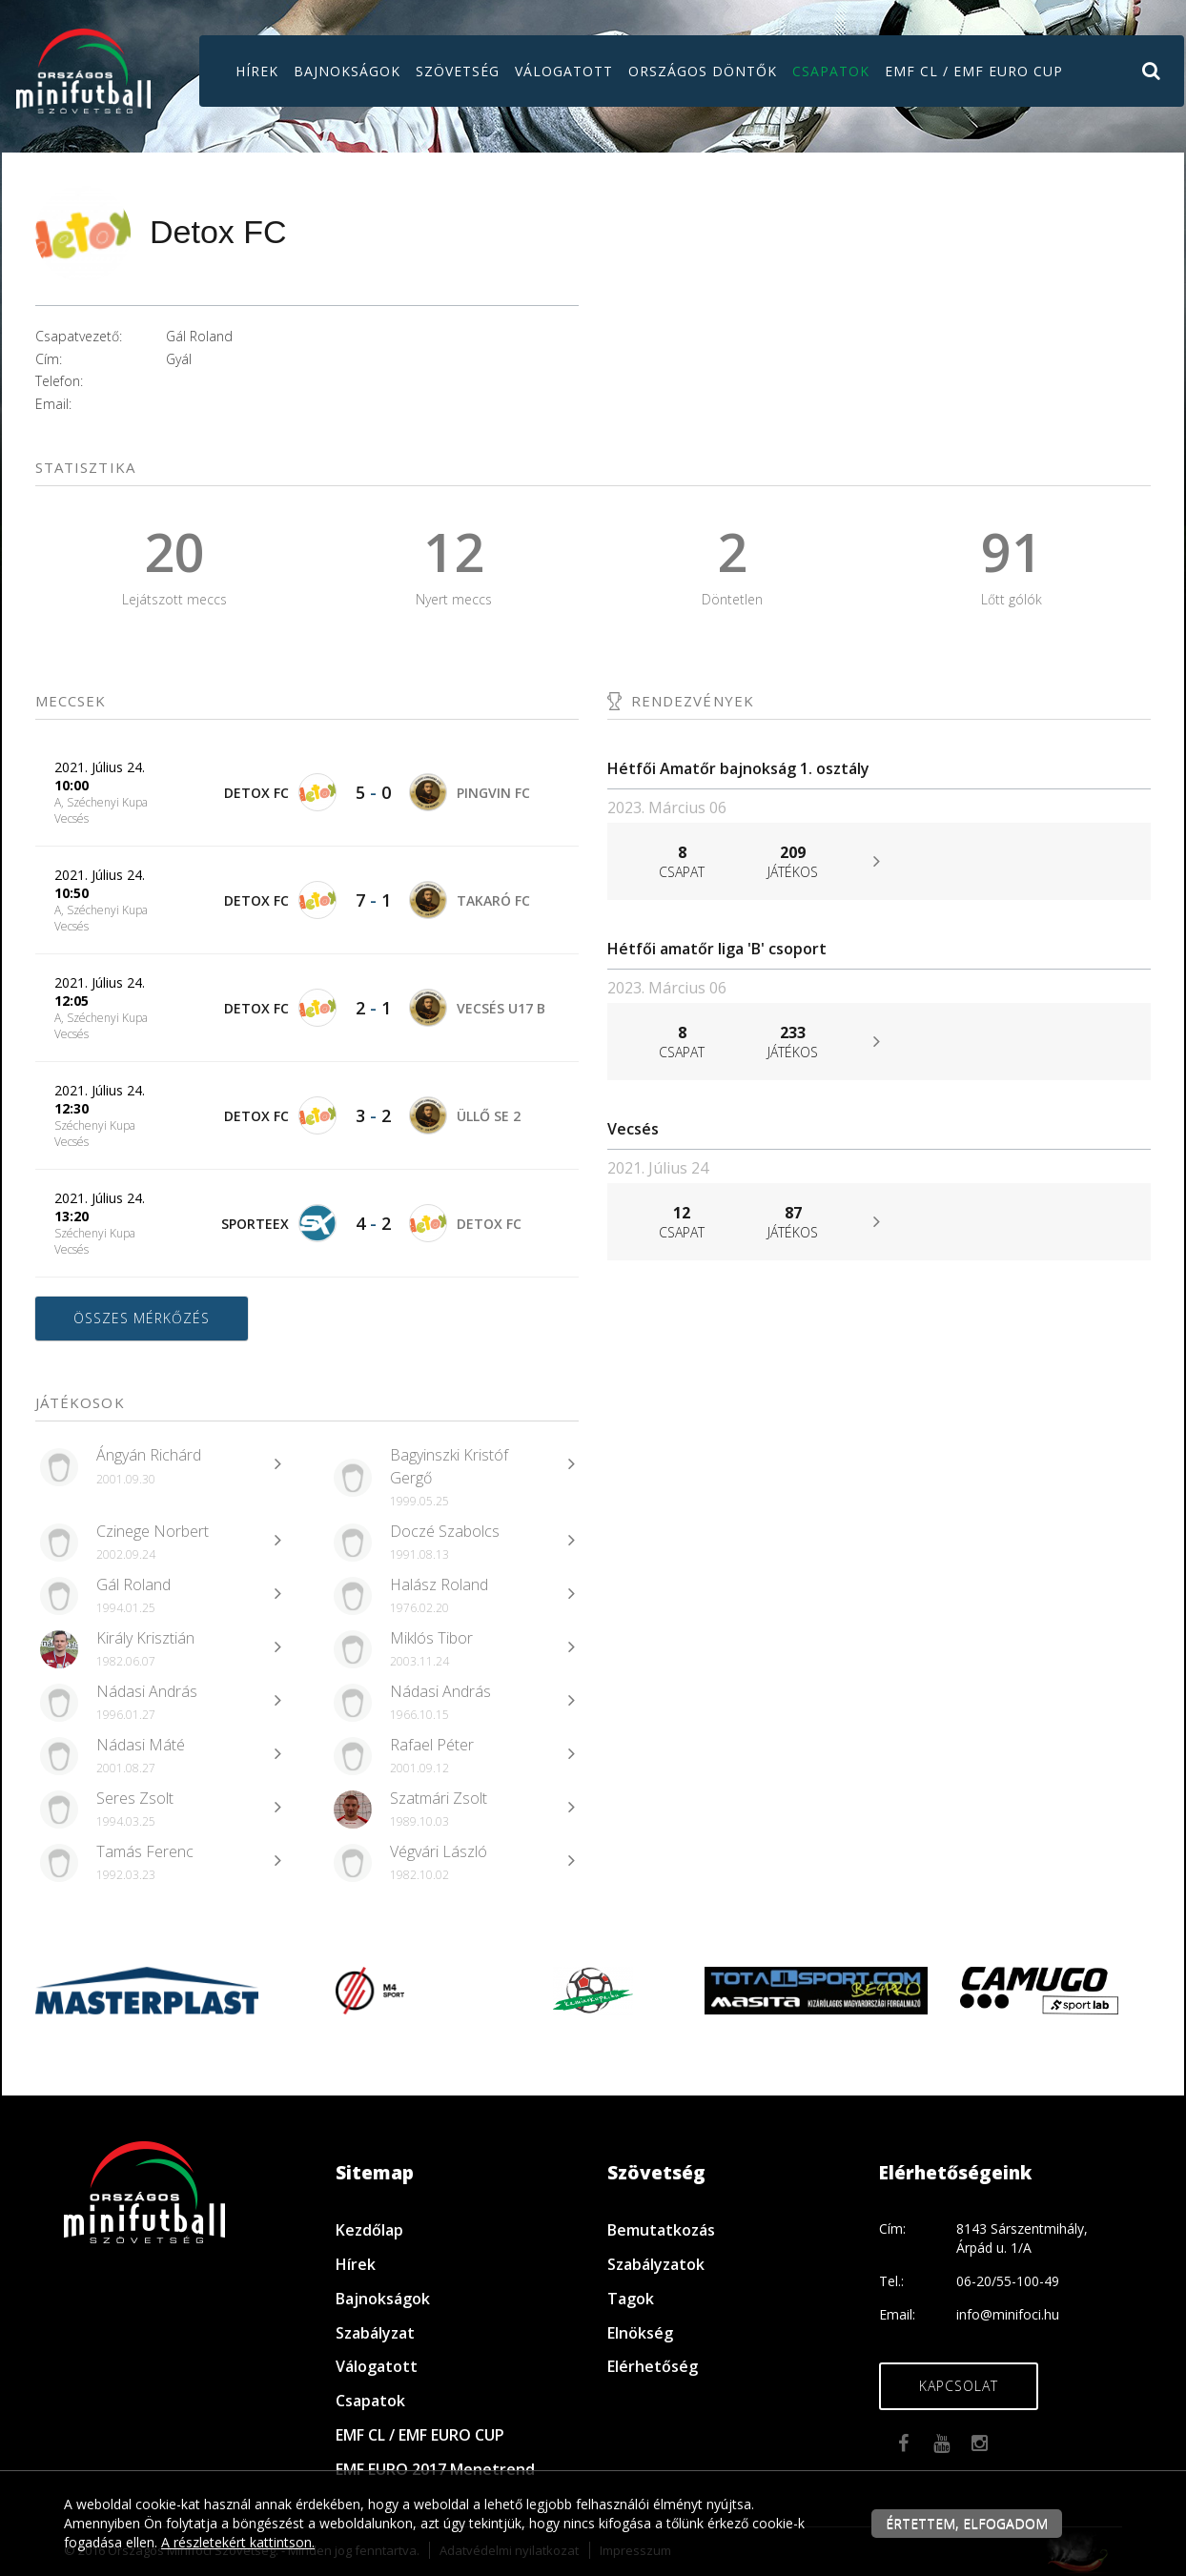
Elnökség (640, 2332)
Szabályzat (375, 2332)
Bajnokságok (347, 71)
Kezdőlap (369, 2229)
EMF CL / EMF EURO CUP (974, 71)
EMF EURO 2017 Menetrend (435, 2469)
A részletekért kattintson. (238, 2542)
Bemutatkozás (661, 2229)
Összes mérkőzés (141, 1318)
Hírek (256, 71)
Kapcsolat (958, 2386)
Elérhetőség (652, 2366)
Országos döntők (702, 71)
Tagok (630, 2298)
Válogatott (564, 71)
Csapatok (830, 71)
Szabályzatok (656, 2264)
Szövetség (458, 71)
